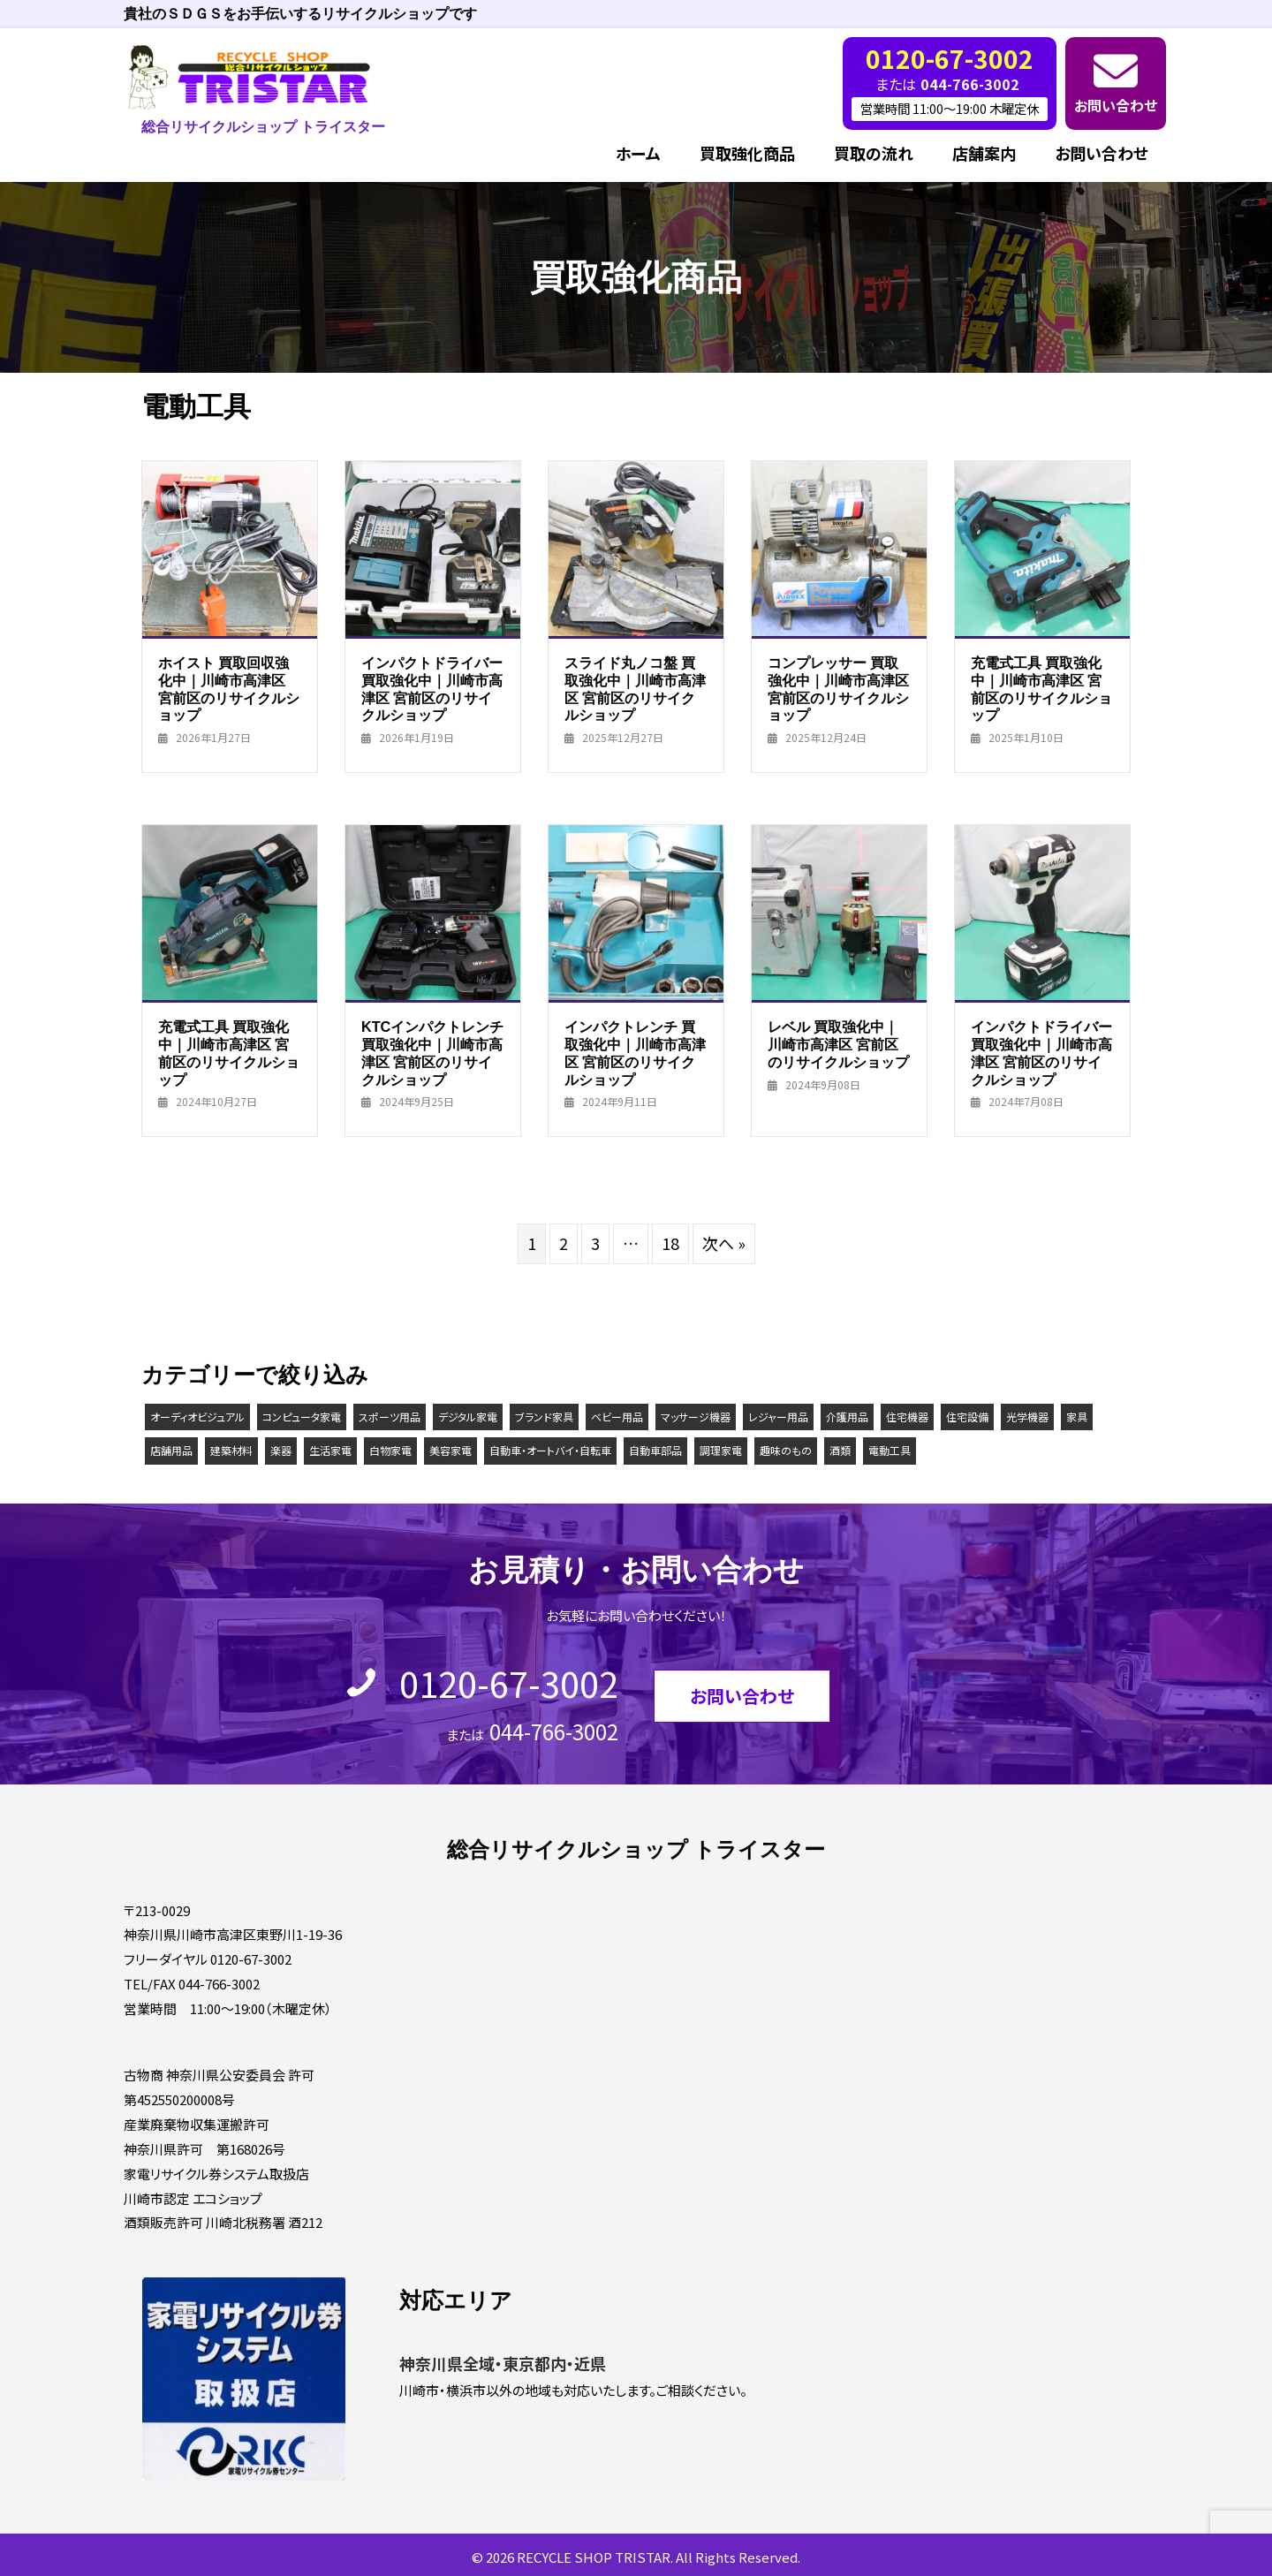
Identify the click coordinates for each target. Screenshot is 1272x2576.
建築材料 (231, 1450)
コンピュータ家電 (301, 1416)
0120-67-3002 (508, 1682)
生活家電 (330, 1450)
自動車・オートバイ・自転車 (550, 1450)
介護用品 (847, 1416)
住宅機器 (907, 1416)
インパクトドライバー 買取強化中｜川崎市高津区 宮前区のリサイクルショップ (432, 689)
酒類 (840, 1450)
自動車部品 (655, 1450)
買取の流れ (873, 152)
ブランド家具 (544, 1416)
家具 (1076, 1416)
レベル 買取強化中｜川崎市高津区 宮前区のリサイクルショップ (838, 1044)
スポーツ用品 (389, 1416)
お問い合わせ (1115, 105)
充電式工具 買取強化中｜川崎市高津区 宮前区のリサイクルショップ (1041, 689)
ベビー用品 (617, 1416)
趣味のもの (786, 1450)
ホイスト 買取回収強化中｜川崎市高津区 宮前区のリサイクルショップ (228, 689)
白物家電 (390, 1450)
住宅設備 (967, 1416)
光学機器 (1027, 1416)
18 (670, 1242)
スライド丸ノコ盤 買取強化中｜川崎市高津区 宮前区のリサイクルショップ (635, 689)
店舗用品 (171, 1450)
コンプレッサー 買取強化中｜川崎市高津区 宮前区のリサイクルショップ (838, 689)
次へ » (724, 1242)
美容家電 (450, 1450)
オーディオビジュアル (197, 1416)
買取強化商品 (747, 152)
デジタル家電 (467, 1416)
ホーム (638, 152)
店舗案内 (984, 152)
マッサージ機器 (696, 1416)
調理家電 (721, 1450)
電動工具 (889, 1450)
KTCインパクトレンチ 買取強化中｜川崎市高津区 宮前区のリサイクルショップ (432, 1053)
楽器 (281, 1450)
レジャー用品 (778, 1416)
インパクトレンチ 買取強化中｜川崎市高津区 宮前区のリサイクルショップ (635, 1053)
